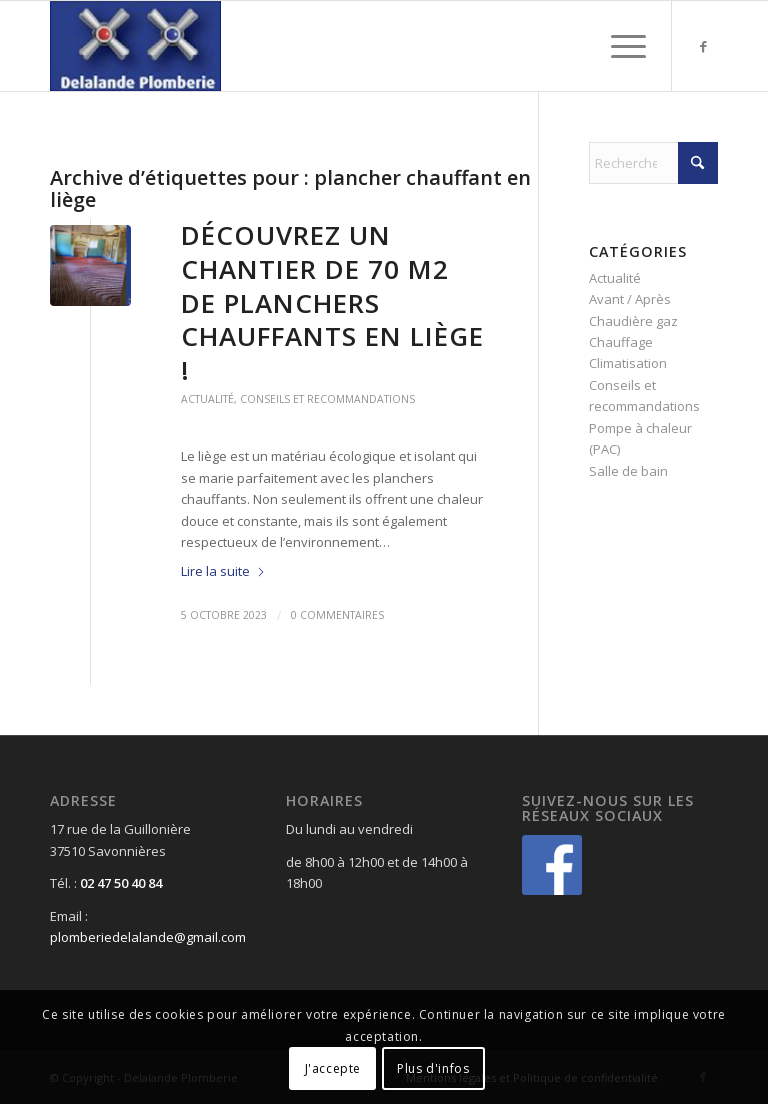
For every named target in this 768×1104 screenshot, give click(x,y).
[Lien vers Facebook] (703, 46)
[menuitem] (618, 46)
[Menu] (618, 46)
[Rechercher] (653, 163)
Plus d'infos (433, 1068)
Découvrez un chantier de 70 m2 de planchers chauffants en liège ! (332, 302)
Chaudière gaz (633, 321)
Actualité (207, 399)
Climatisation (628, 363)
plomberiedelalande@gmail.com (148, 937)
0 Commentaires (337, 615)
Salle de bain (628, 471)
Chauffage (621, 342)
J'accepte (333, 1068)
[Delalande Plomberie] (135, 46)
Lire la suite (223, 571)
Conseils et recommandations (327, 399)
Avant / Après (630, 299)
